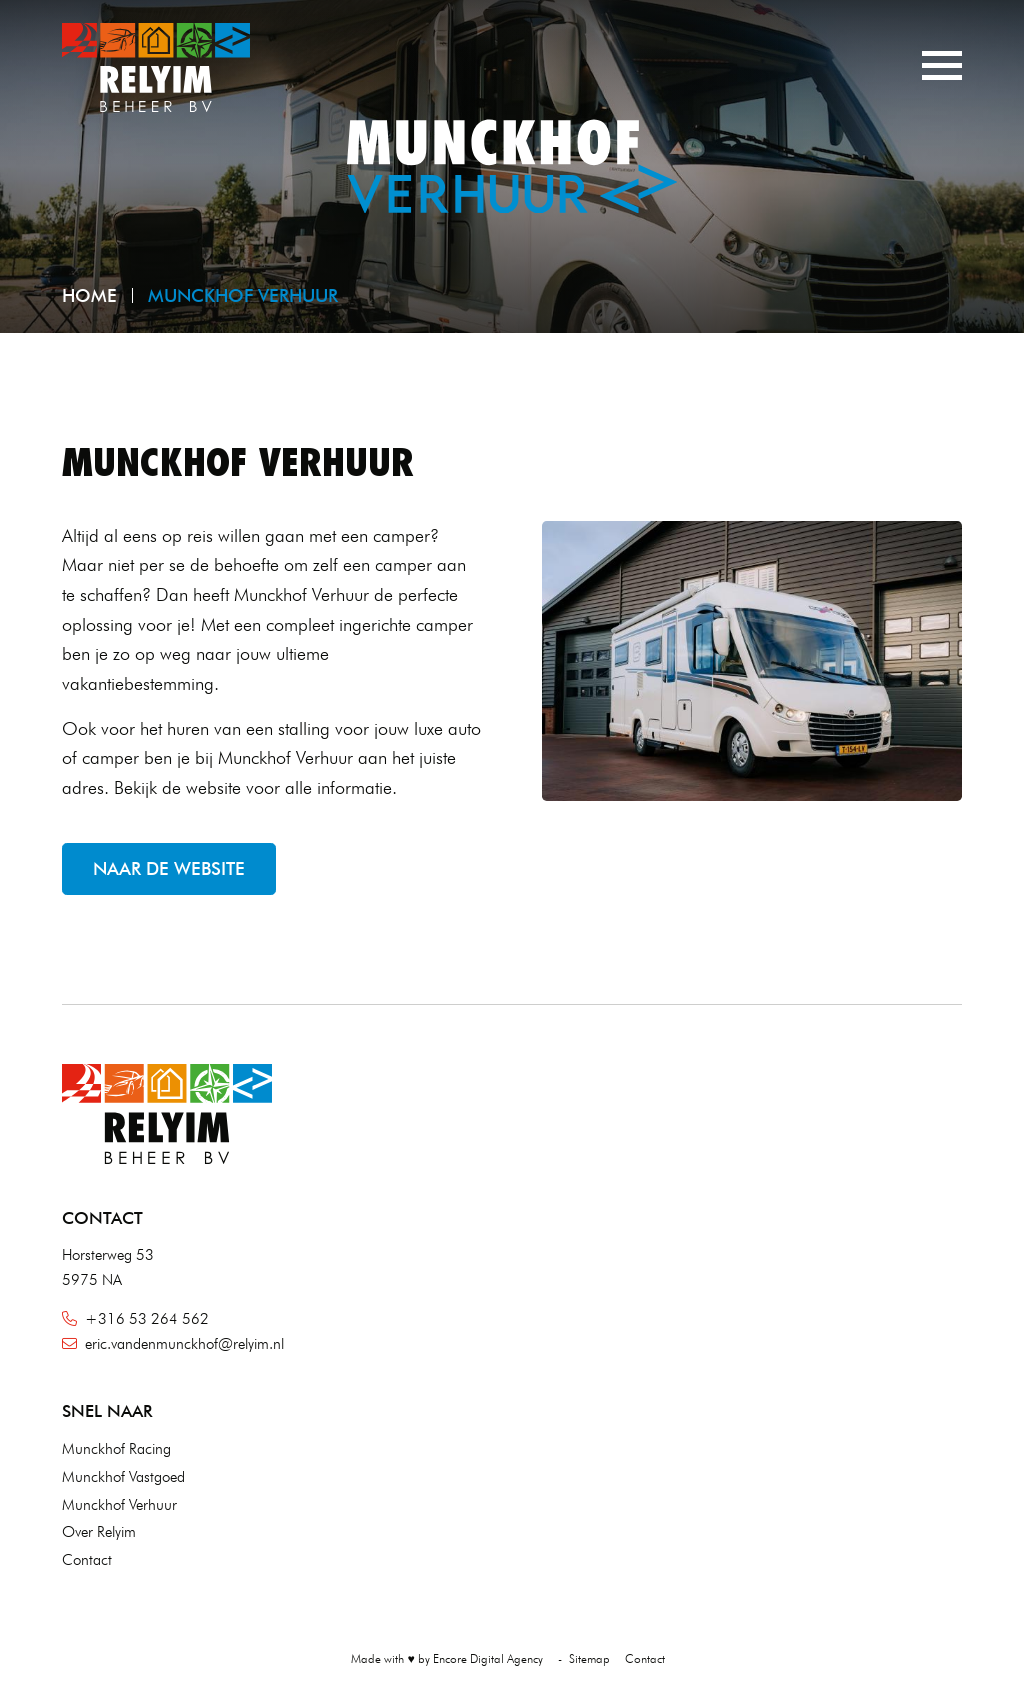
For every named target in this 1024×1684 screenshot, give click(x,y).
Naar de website (169, 868)
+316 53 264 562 (135, 1319)
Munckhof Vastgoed (123, 1477)
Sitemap (589, 1658)
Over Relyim (99, 1532)
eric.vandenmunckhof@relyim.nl (173, 1344)
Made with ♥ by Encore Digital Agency (446, 1658)
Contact (87, 1560)
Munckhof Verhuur (119, 1505)
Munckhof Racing (116, 1449)
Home (89, 295)
